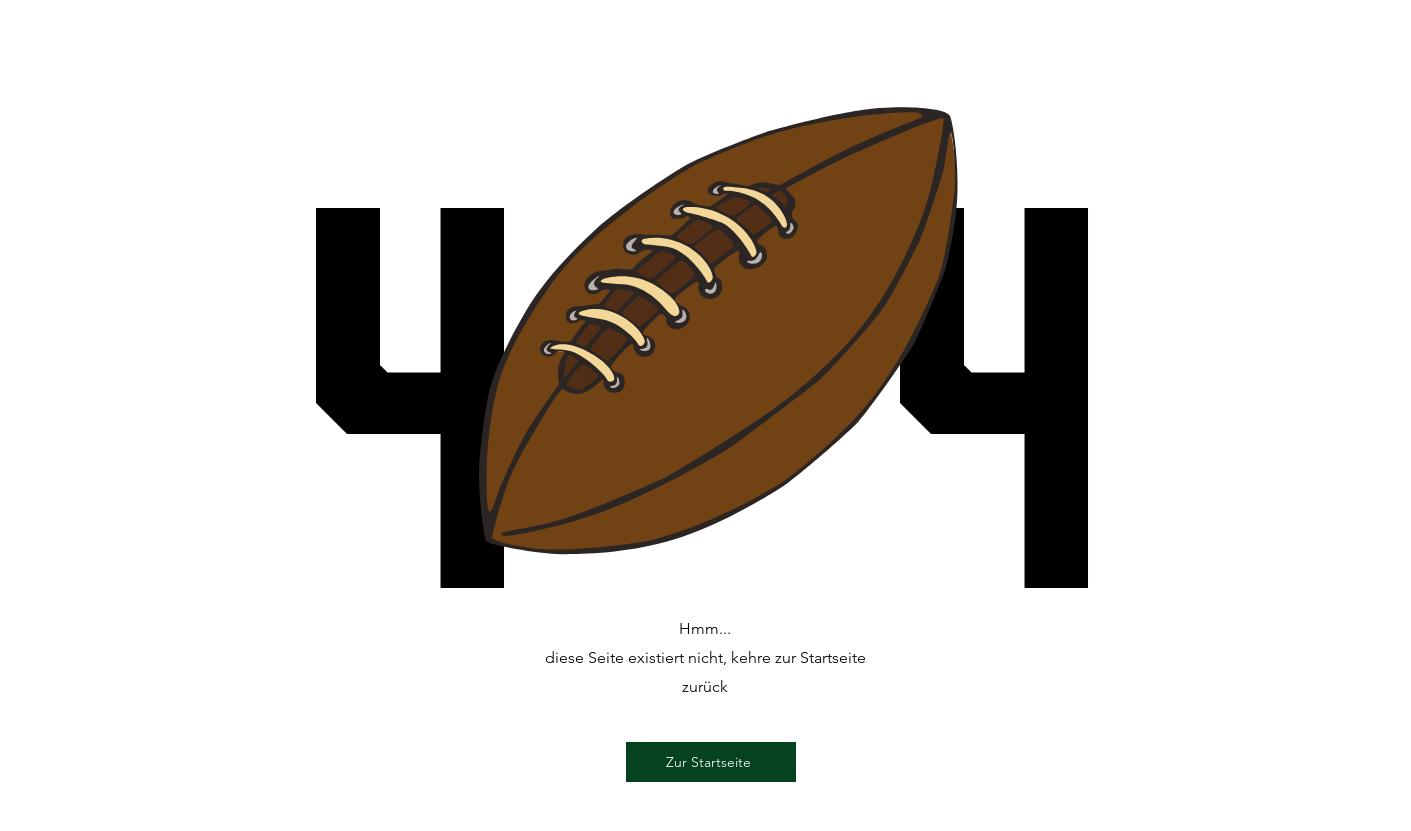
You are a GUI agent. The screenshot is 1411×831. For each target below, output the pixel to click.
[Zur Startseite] (711, 762)
